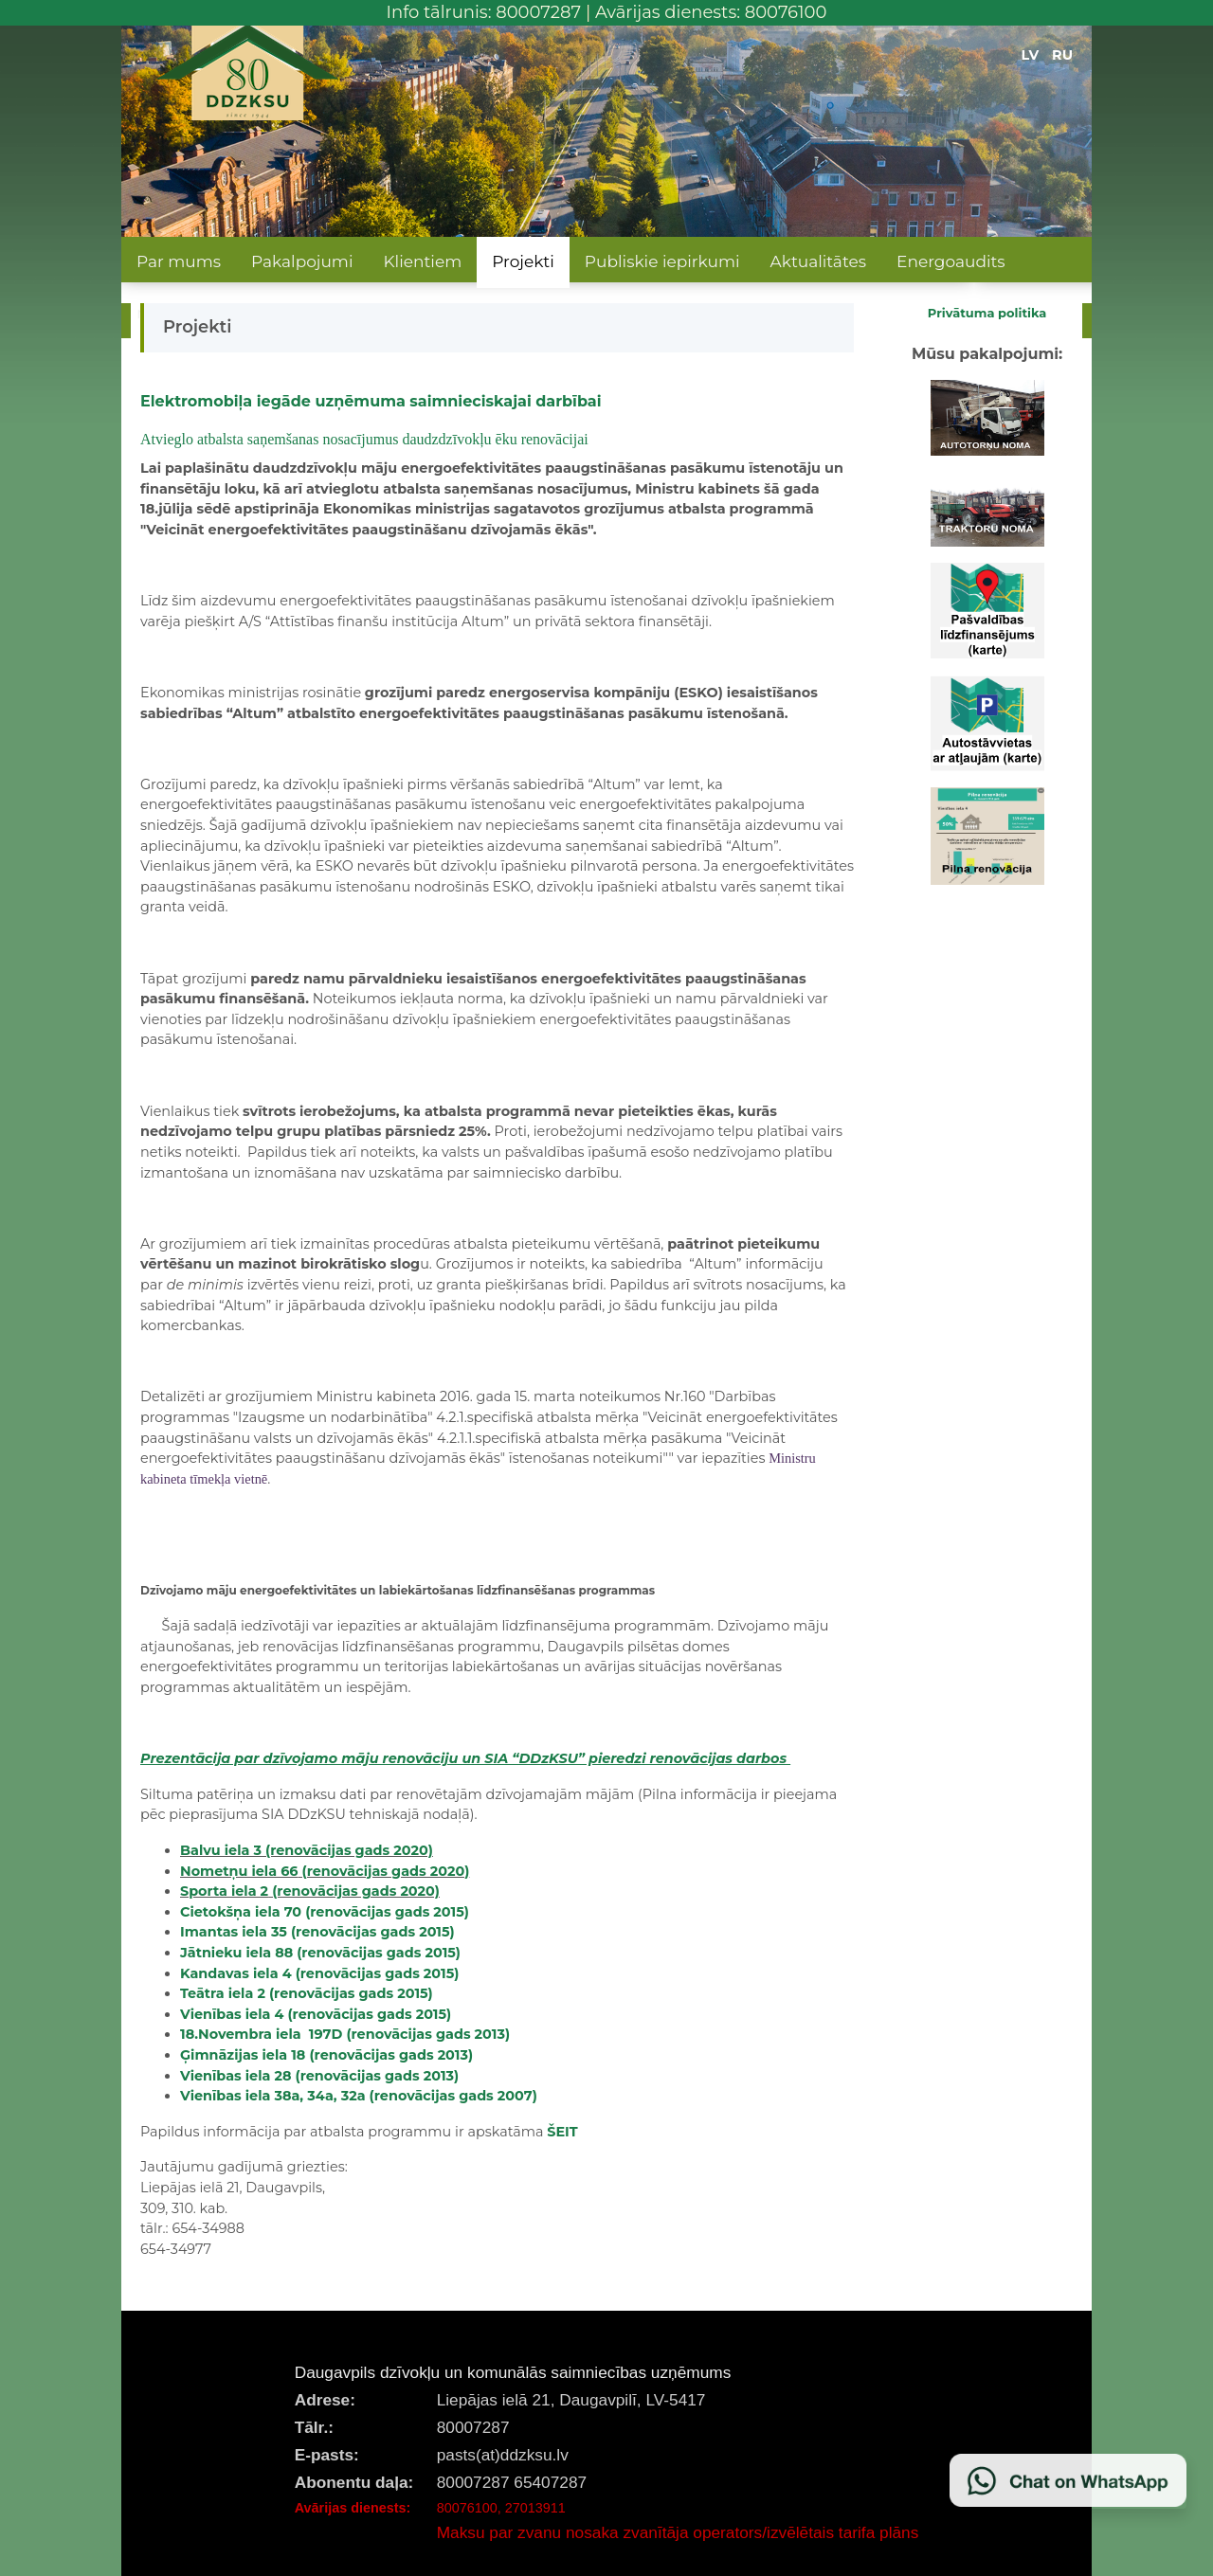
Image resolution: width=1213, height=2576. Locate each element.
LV (1031, 54)
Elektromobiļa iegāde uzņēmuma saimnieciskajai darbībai (371, 401)
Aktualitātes (818, 261)
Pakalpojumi (302, 261)
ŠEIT (562, 2131)
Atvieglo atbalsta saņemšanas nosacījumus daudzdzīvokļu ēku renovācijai (364, 439)
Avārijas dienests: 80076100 (711, 12)
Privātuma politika (987, 312)
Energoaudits (950, 261)
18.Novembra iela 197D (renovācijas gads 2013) (345, 2034)
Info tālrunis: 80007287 (484, 12)
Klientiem (422, 261)
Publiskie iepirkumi (662, 261)
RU (1062, 54)
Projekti (523, 261)
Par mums (178, 261)
